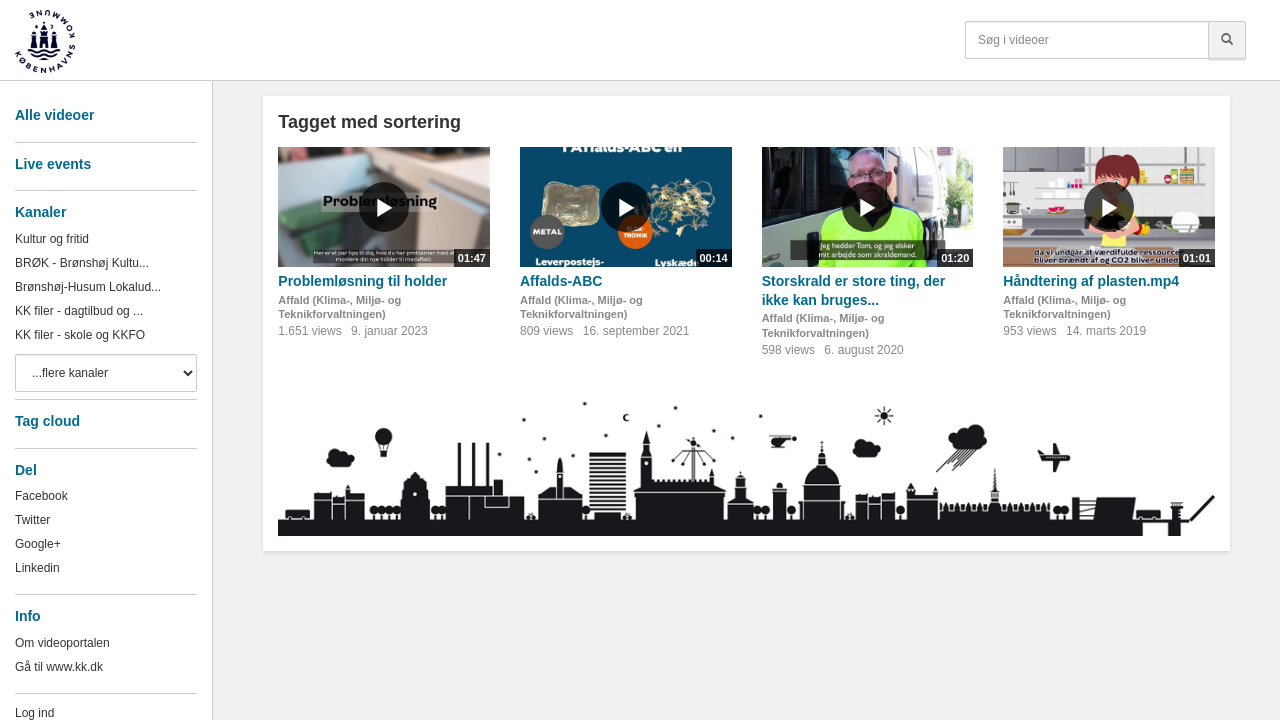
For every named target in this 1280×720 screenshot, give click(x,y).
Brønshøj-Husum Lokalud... (88, 287)
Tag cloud (47, 421)
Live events (53, 164)
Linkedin (37, 568)
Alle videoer (54, 115)
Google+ (38, 544)
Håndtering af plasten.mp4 (1091, 281)
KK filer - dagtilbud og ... (79, 311)
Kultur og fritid (52, 239)
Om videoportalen (62, 643)
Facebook (41, 496)
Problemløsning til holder (362, 281)
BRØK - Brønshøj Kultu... (82, 263)
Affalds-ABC (561, 281)
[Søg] (1227, 40)
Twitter (32, 520)
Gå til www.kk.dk (59, 667)
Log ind (34, 713)
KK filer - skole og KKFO (80, 335)
